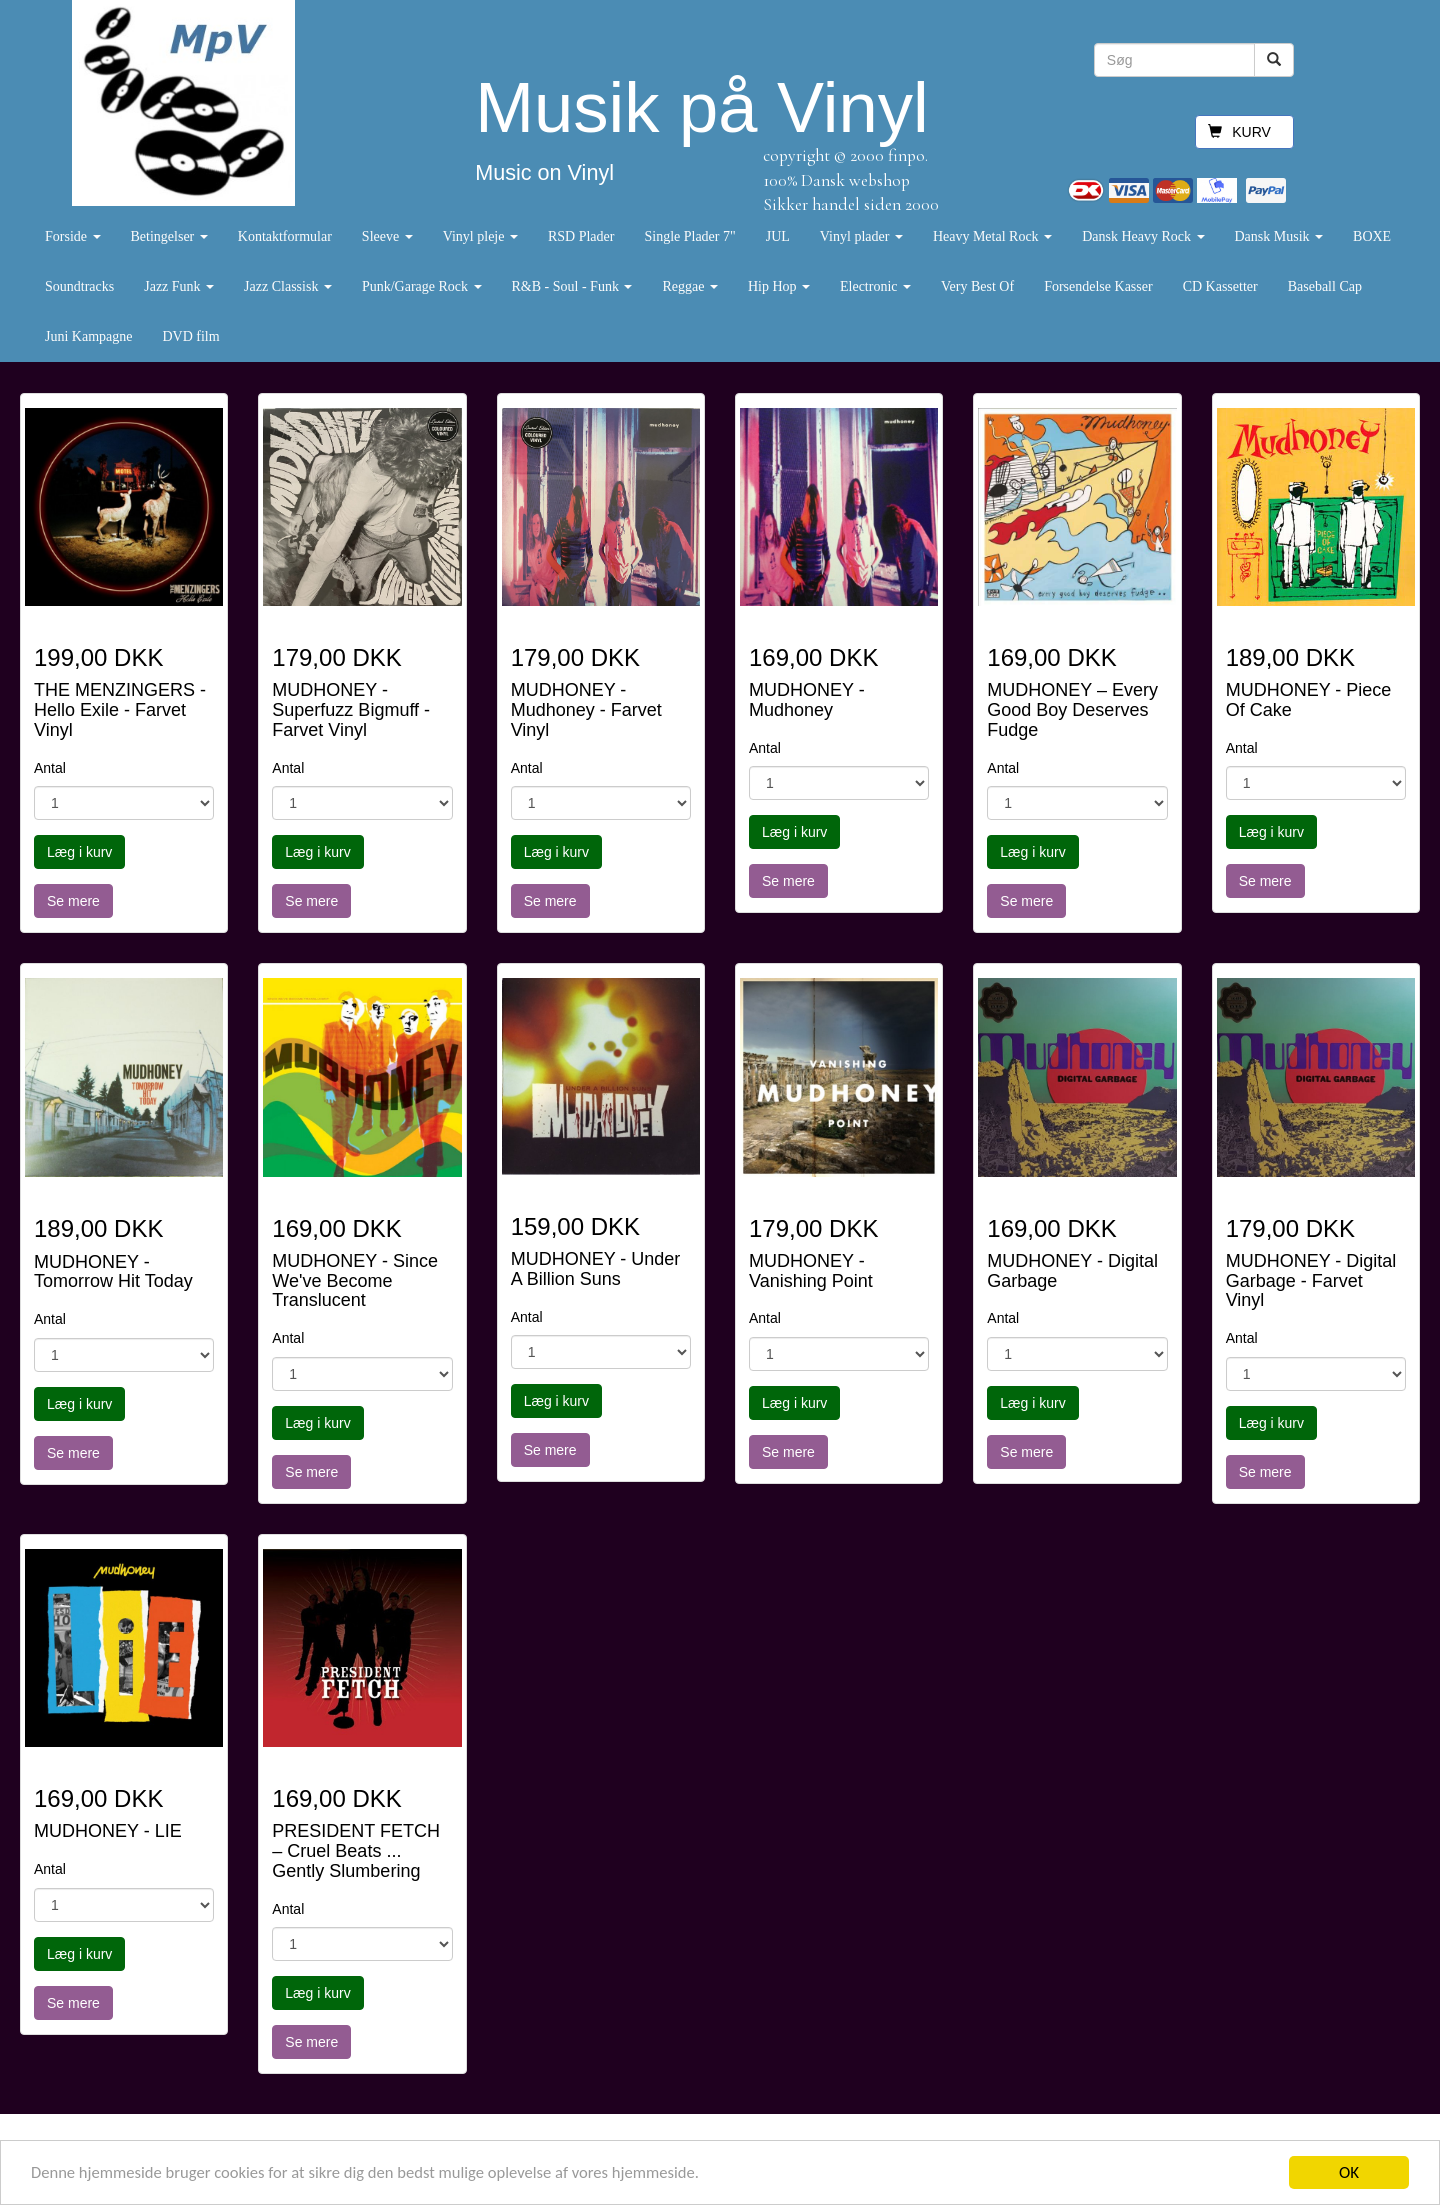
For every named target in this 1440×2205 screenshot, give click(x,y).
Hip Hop (779, 286)
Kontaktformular (285, 236)
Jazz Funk (179, 286)
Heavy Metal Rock (992, 236)
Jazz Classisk (288, 286)
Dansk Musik (1279, 236)
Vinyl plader (861, 236)
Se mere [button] (73, 901)
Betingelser (169, 236)
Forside (73, 236)
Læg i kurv (79, 852)
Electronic (875, 286)
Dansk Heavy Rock (1143, 236)
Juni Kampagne (88, 336)
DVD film (190, 336)
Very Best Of (977, 286)
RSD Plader (581, 236)
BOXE (1372, 236)
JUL (778, 236)
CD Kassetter (1220, 286)
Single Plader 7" (689, 236)
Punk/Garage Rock (422, 286)
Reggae (689, 286)
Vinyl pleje (480, 236)
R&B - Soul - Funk (572, 286)
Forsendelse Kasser (1098, 286)
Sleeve (387, 236)
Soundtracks (79, 286)
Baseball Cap (1325, 286)
